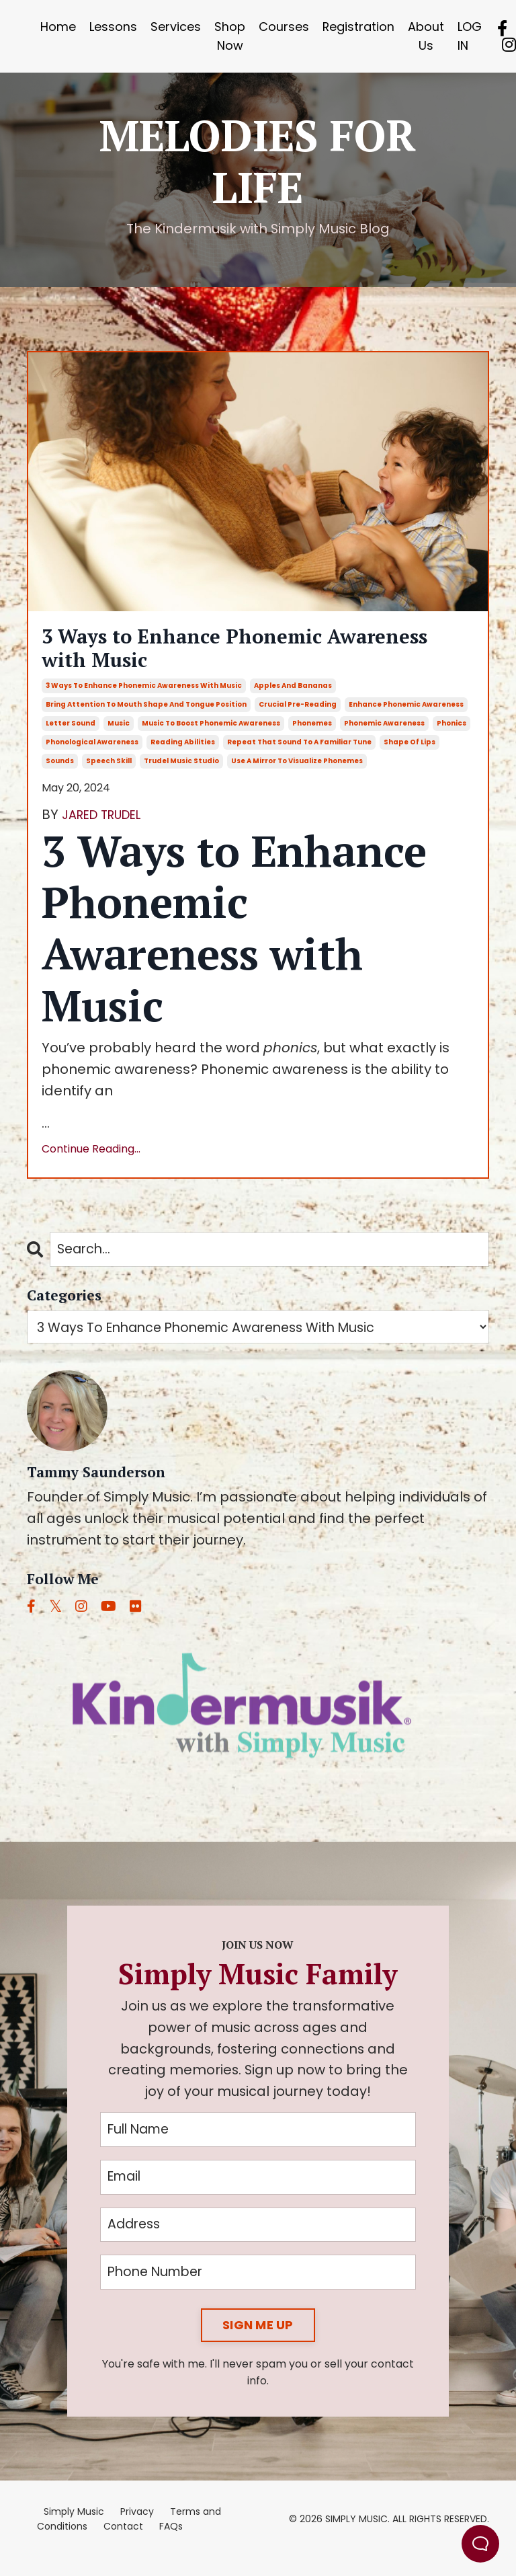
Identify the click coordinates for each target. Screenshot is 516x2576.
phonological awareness (92, 753)
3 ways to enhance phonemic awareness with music (144, 697)
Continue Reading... (91, 1160)
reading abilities (182, 753)
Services (175, 26)
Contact (123, 2544)
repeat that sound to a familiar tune (299, 753)
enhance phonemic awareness (406, 716)
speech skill (109, 772)
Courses (284, 26)
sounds (60, 772)
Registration (358, 26)
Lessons (113, 26)
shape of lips (409, 753)
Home (58, 26)
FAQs (171, 2544)
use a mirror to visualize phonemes (297, 772)
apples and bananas (293, 697)
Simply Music (74, 2529)
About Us (426, 36)
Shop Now (229, 36)
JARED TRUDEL (108, 825)
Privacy (137, 2529)
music (119, 735)
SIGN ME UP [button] (258, 2343)
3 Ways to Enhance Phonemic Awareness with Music (213, 654)
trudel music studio (181, 772)
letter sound (70, 735)
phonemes (312, 735)
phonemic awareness (384, 735)
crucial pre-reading (298, 716)
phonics (451, 735)
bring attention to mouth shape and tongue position (146, 716)
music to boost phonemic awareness (211, 735)
